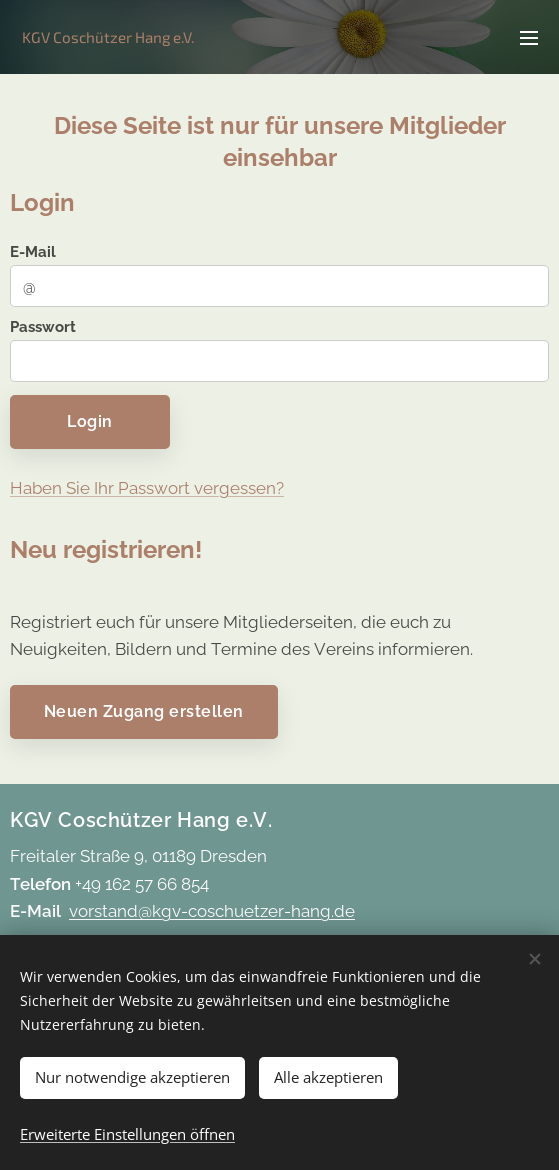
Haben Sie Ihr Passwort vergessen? (147, 488)
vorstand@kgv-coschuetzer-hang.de (212, 911)
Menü (529, 38)
